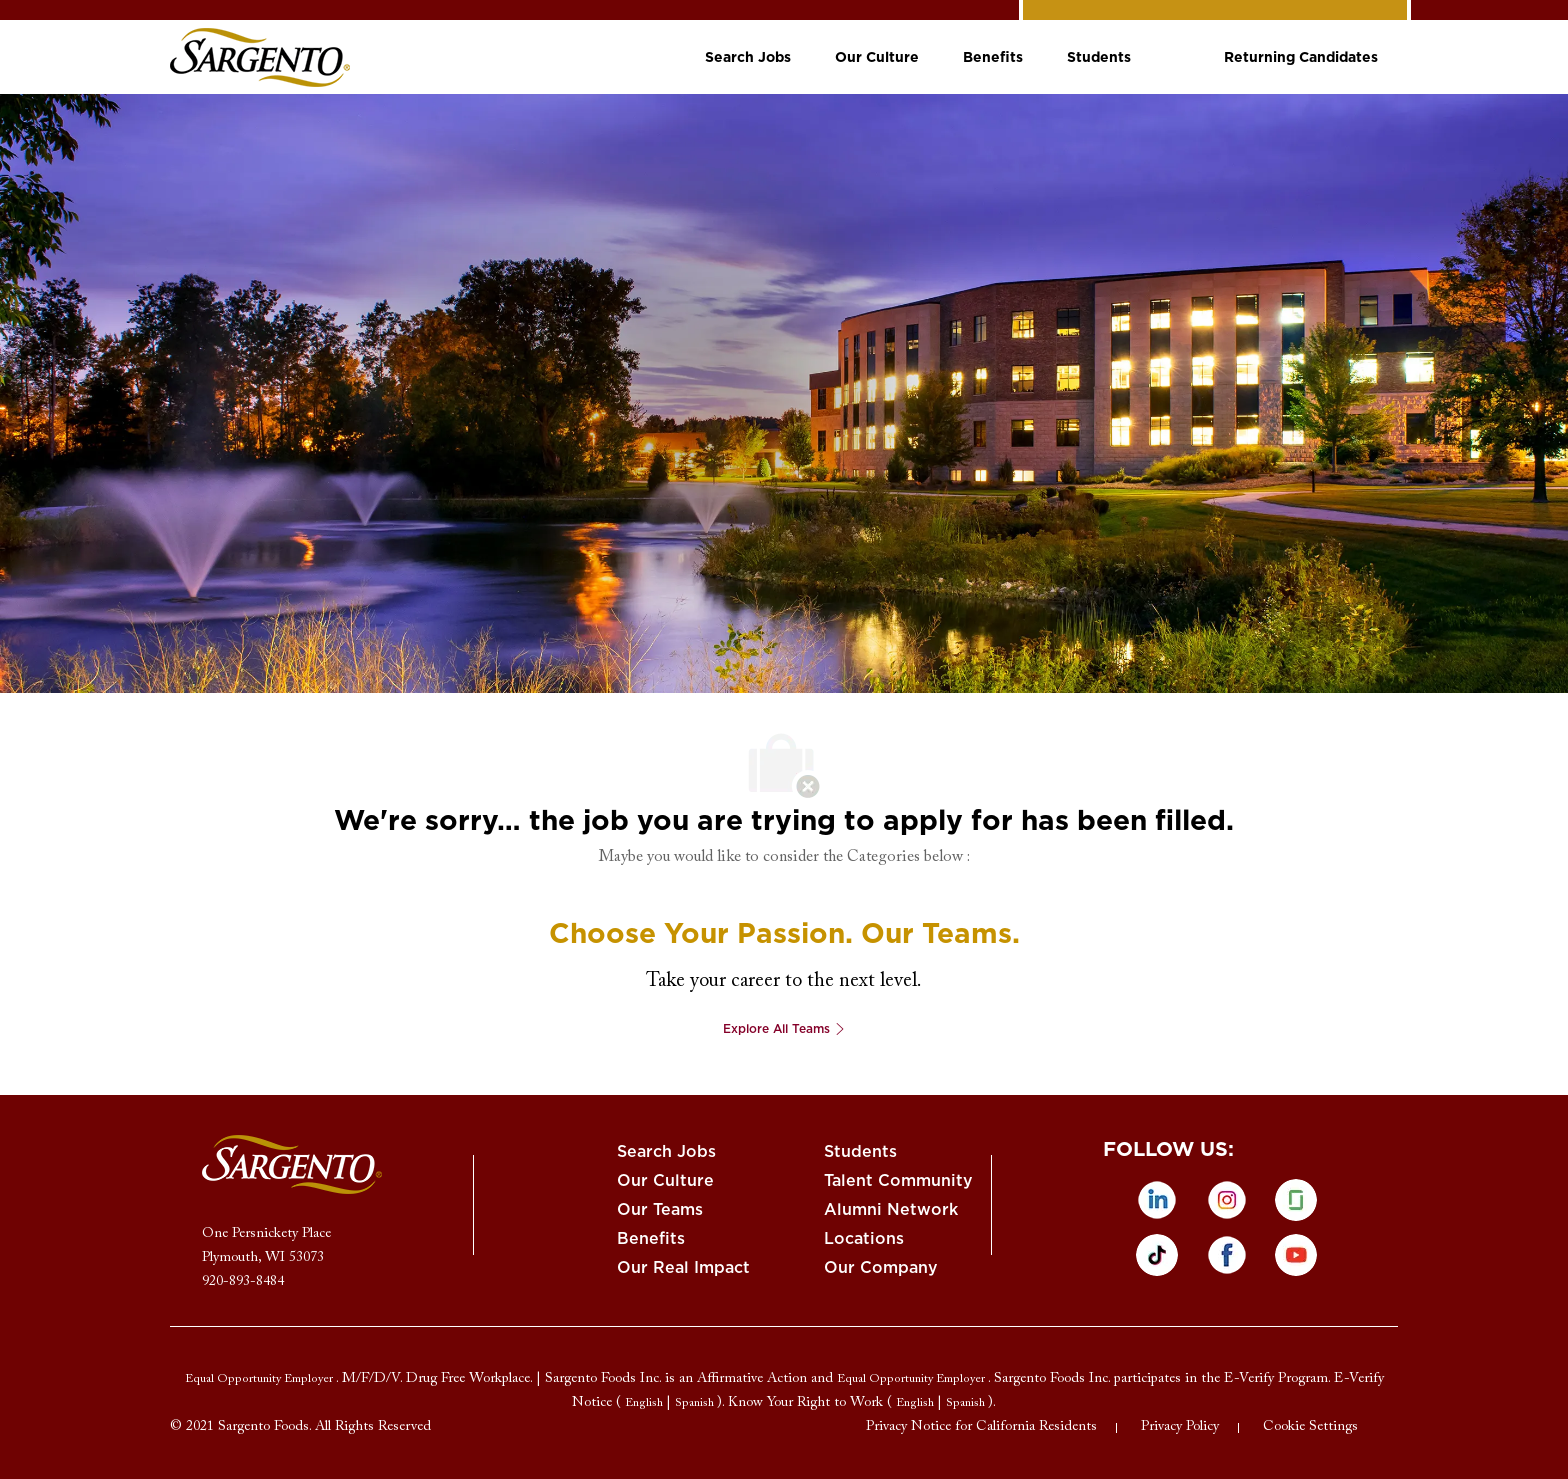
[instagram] (1227, 1200)
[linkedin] (1157, 1200)
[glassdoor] (1296, 1200)
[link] (260, 57)
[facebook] (1227, 1255)
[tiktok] (1157, 1255)
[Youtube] (1296, 1255)
